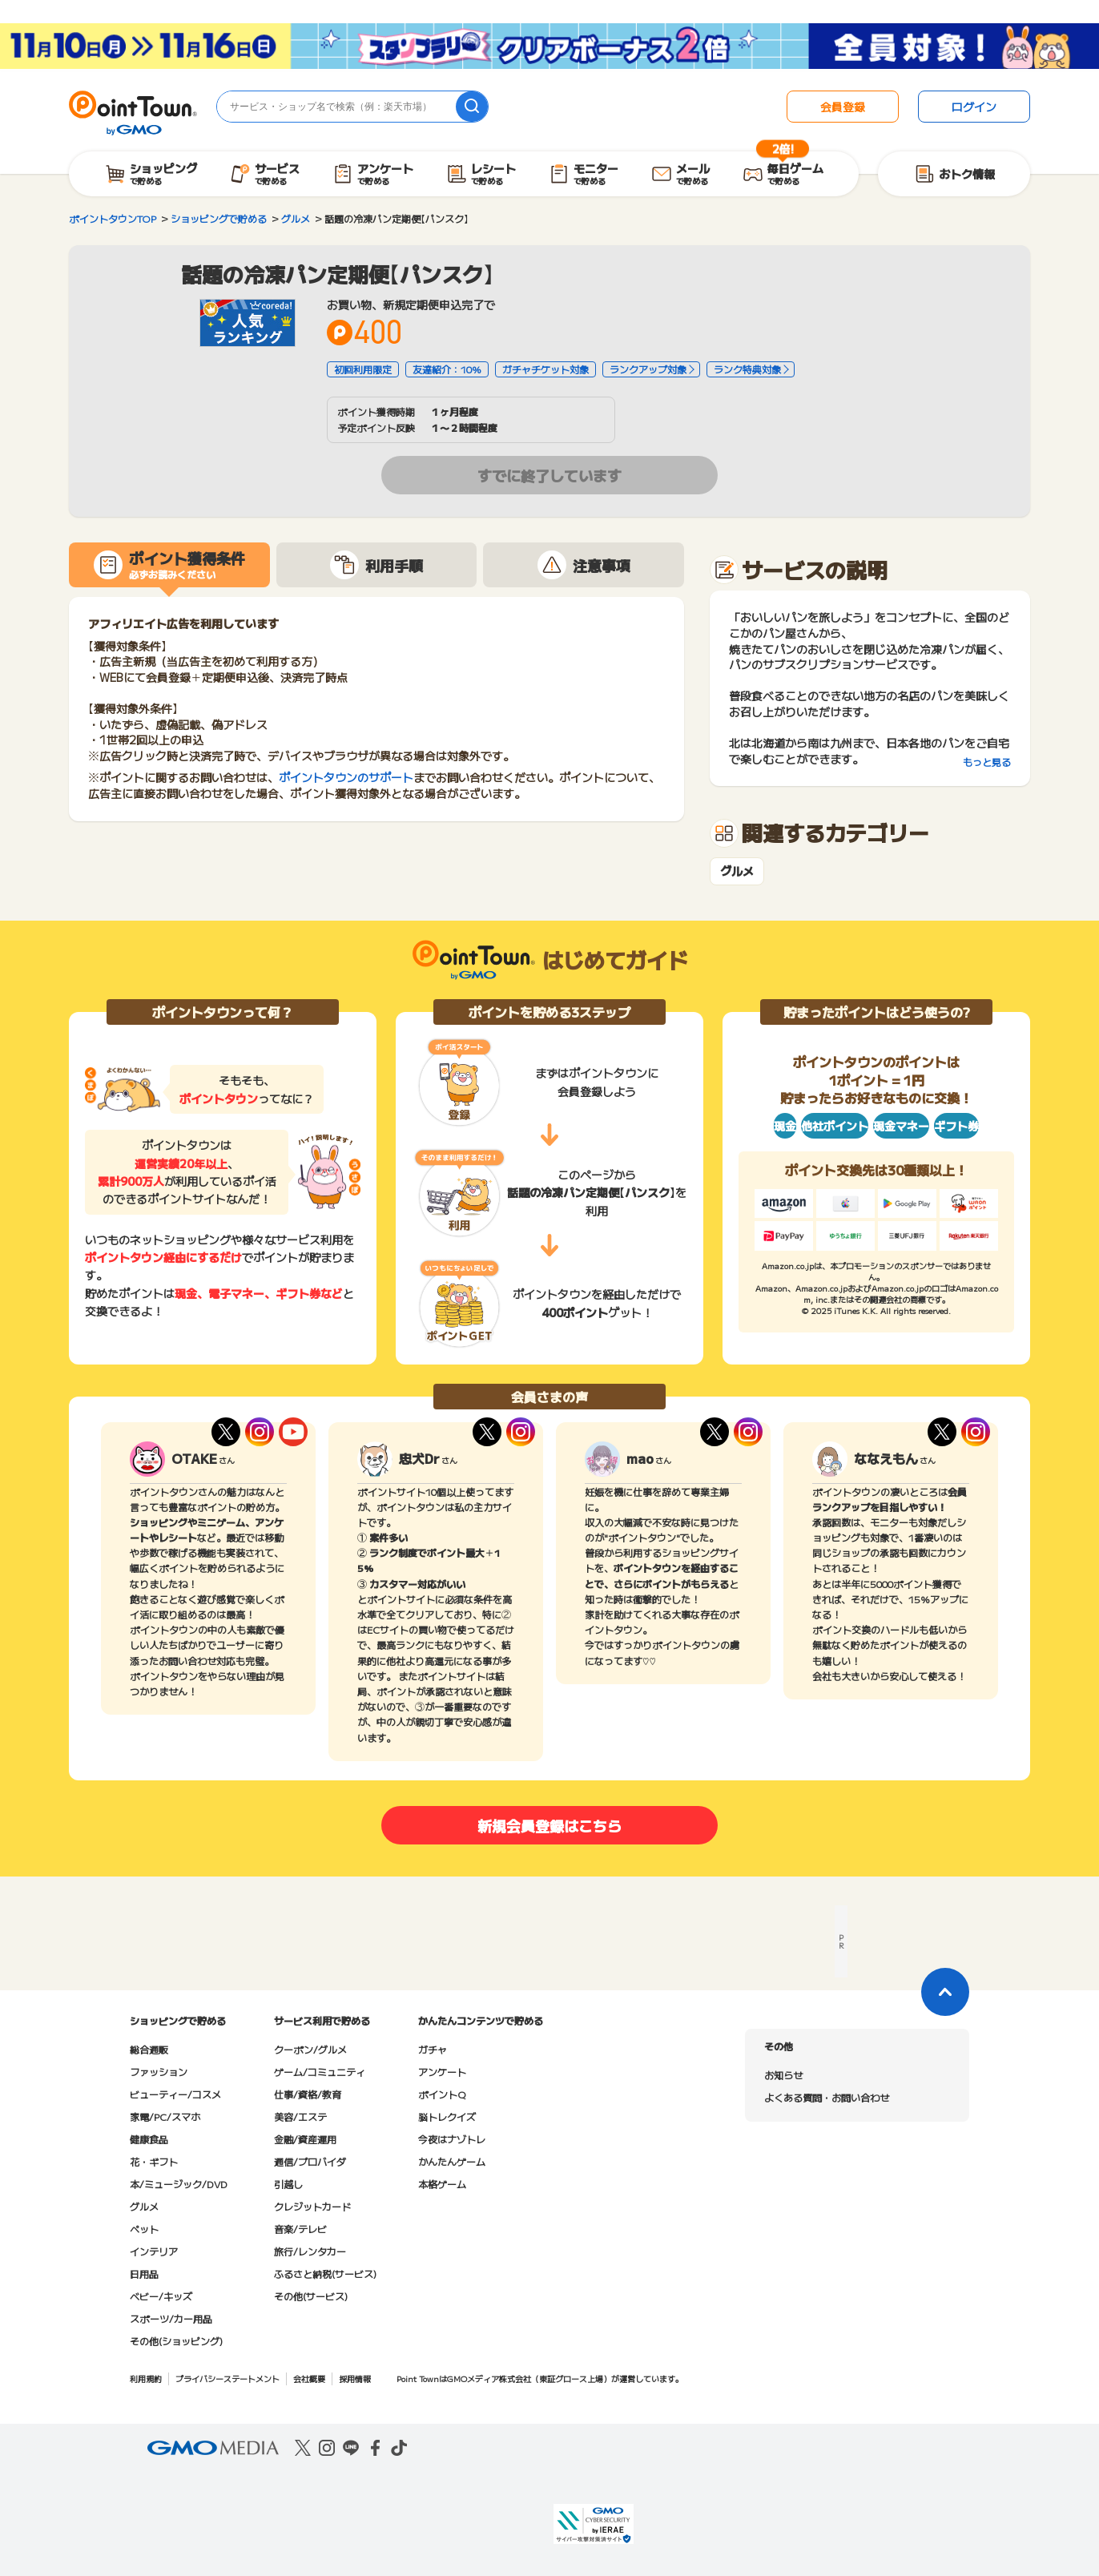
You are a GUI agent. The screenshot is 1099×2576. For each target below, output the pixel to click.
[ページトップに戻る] (945, 1992)
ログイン (974, 107)
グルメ (737, 871)
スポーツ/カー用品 (171, 2318)
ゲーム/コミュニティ (319, 2071)
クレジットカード (312, 2206)
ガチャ (432, 2049)
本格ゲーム (442, 2184)
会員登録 (842, 107)
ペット (144, 2228)
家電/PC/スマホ (165, 2116)
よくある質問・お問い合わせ (826, 2097)
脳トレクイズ (447, 2116)
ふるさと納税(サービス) (325, 2273)
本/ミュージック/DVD (178, 2184)
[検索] (472, 106)
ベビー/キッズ (161, 2296)
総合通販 (149, 2049)
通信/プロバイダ (310, 2161)
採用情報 (355, 2378)
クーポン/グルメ (310, 2049)
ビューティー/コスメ (175, 2094)
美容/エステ (300, 2116)
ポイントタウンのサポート (346, 777)
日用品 (144, 2273)
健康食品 (149, 2139)
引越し (288, 2184)
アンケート (442, 2071)
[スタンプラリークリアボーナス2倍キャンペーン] (549, 47)
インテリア (154, 2251)
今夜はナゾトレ (451, 2139)
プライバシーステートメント (227, 2378)
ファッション (158, 2071)
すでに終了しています (549, 475)
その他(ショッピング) (176, 2341)
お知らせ (783, 2075)
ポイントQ (441, 2094)
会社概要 (309, 2378)
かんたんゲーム (451, 2161)
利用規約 (146, 2378)
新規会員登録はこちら (549, 1825)
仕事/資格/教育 (307, 2094)
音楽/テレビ (300, 2228)
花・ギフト (154, 2161)
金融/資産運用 (305, 2139)
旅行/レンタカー (310, 2251)
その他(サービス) (311, 2296)
